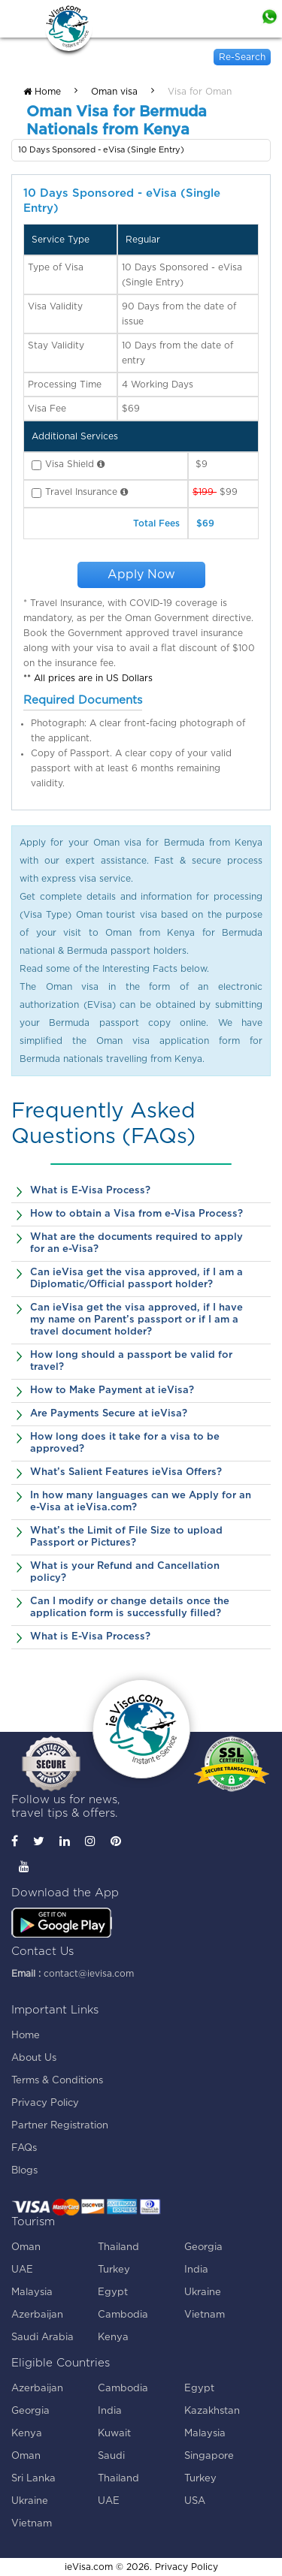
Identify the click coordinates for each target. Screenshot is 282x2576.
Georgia (203, 2247)
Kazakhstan (212, 2411)
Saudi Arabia (42, 2337)
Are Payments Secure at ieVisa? (108, 1414)
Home (42, 91)
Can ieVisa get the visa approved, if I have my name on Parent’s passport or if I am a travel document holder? (136, 1320)
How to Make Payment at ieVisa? (112, 1390)
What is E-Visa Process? (90, 1191)
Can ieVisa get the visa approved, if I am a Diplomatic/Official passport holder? (136, 1279)
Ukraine (202, 2292)
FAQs (24, 2148)
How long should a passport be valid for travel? (131, 1361)
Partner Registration (59, 2126)
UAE (22, 2270)
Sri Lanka (33, 2479)
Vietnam (204, 2315)
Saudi (111, 2456)
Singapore (209, 2456)
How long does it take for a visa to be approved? (125, 1443)
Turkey (114, 2270)
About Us (33, 2058)
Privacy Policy (45, 2103)
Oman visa (114, 91)
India (196, 2270)
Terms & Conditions (57, 2081)
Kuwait (114, 2434)
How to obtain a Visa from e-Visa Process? (136, 1214)
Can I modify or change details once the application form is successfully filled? (129, 1607)
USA (194, 2501)
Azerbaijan (37, 2315)
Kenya (113, 2337)
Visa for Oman (200, 91)
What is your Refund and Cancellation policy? (125, 1572)
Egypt (113, 2292)
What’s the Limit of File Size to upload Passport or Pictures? (126, 1537)
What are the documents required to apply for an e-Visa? (136, 1243)
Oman (26, 2247)
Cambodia (123, 2315)
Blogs (24, 2171)
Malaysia (32, 2292)
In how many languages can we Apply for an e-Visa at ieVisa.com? (140, 1502)
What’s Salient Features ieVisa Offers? (126, 1472)
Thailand (118, 2247)
